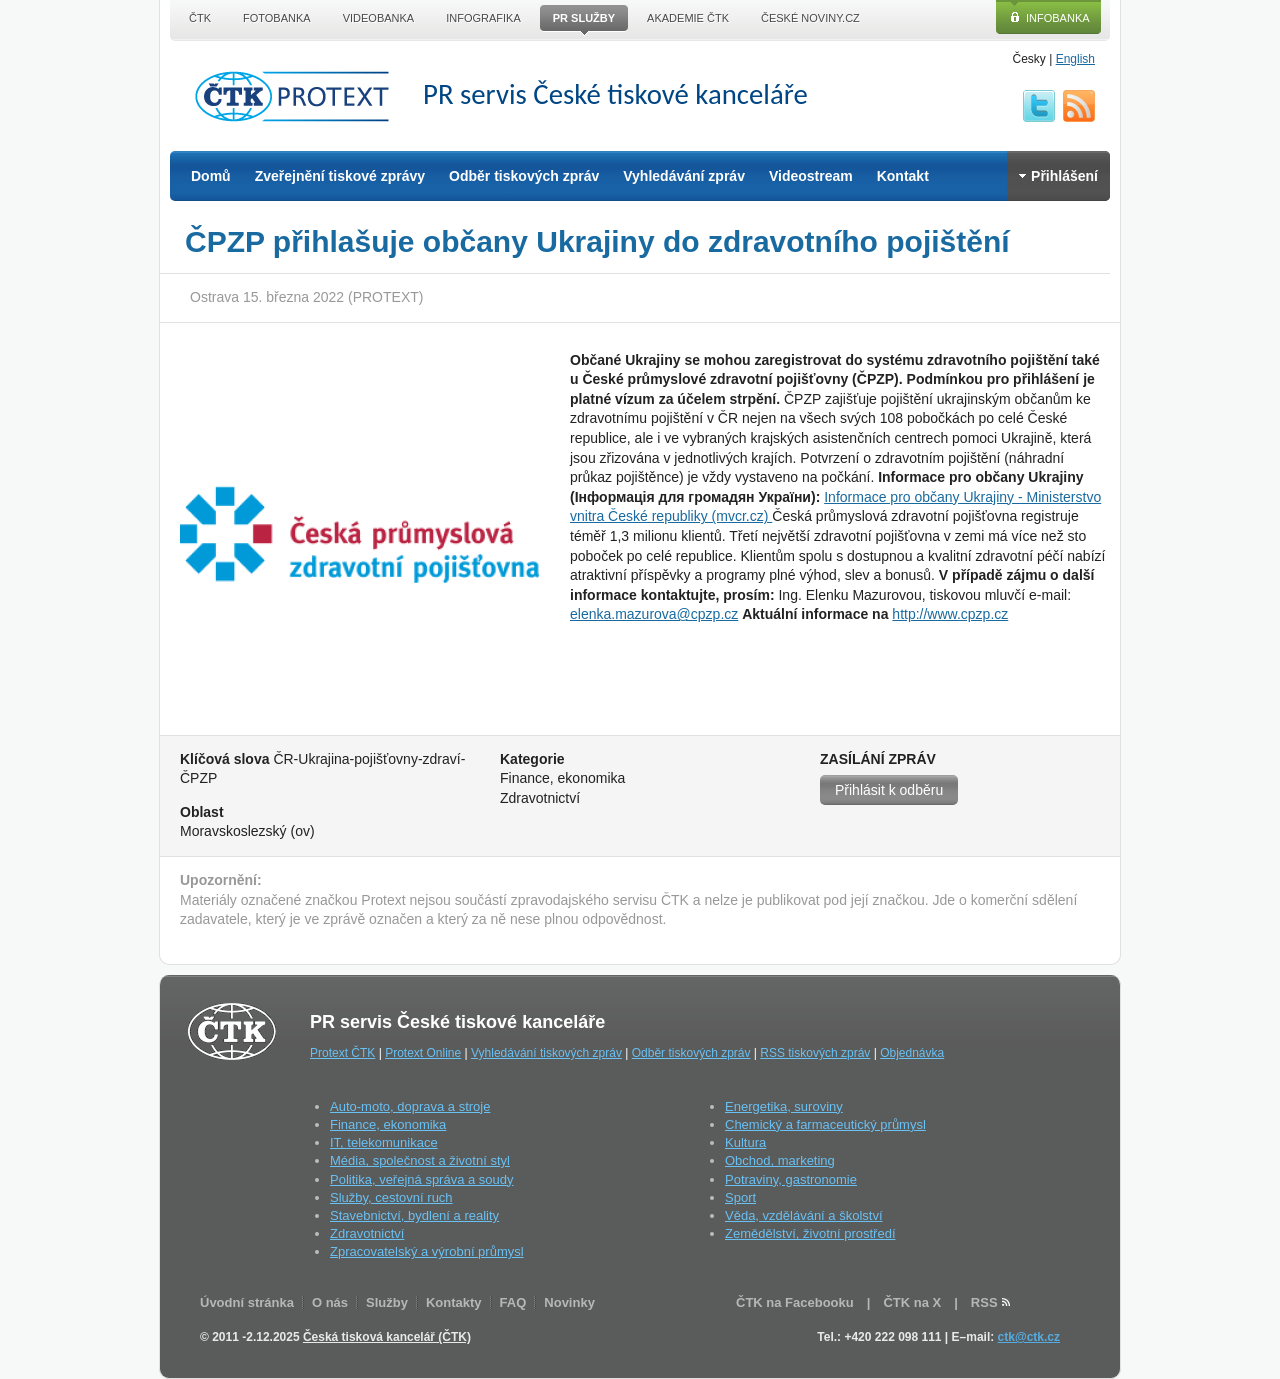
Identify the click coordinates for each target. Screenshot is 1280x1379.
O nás (330, 1302)
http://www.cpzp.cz (950, 614)
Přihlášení (1058, 176)
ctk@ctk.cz (1029, 1337)
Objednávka (912, 1053)
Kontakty (454, 1302)
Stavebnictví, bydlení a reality (414, 1215)
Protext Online (423, 1053)
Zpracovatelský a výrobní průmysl (427, 1251)
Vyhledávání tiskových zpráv (546, 1053)
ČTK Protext (298, 96)
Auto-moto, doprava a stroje (410, 1106)
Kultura (745, 1142)
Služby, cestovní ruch (391, 1197)
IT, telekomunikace (384, 1142)
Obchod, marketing (780, 1160)
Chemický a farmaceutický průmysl (825, 1124)
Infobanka (1058, 18)
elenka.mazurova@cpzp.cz (654, 614)
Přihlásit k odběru (889, 790)
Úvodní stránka (247, 1302)
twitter (1039, 106)
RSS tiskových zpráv (815, 1053)
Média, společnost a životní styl (420, 1160)
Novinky (569, 1302)
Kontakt (903, 176)
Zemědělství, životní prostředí (810, 1233)
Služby (387, 1302)
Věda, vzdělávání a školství (804, 1215)
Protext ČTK (342, 1053)
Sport (740, 1197)
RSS (1079, 106)
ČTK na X (912, 1302)
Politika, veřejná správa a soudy (422, 1179)
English (1075, 59)
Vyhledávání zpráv (684, 176)
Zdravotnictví (367, 1233)
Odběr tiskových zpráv (524, 176)
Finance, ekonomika (388, 1124)
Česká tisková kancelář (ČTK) (387, 1337)
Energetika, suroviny (784, 1106)
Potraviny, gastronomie (791, 1179)
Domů (211, 176)
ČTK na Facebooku (795, 1302)
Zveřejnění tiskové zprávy (340, 176)
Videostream (811, 176)
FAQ (513, 1302)
